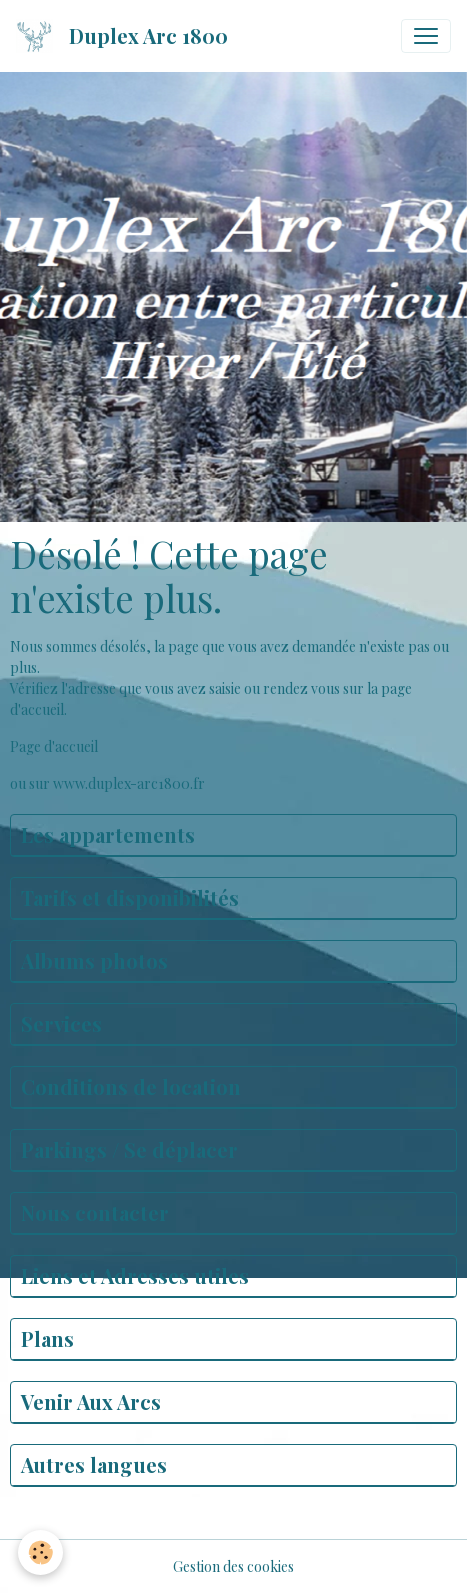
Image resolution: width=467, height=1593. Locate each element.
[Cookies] (40, 1552)
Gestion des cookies (233, 1566)
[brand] (126, 36)
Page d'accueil (54, 746)
